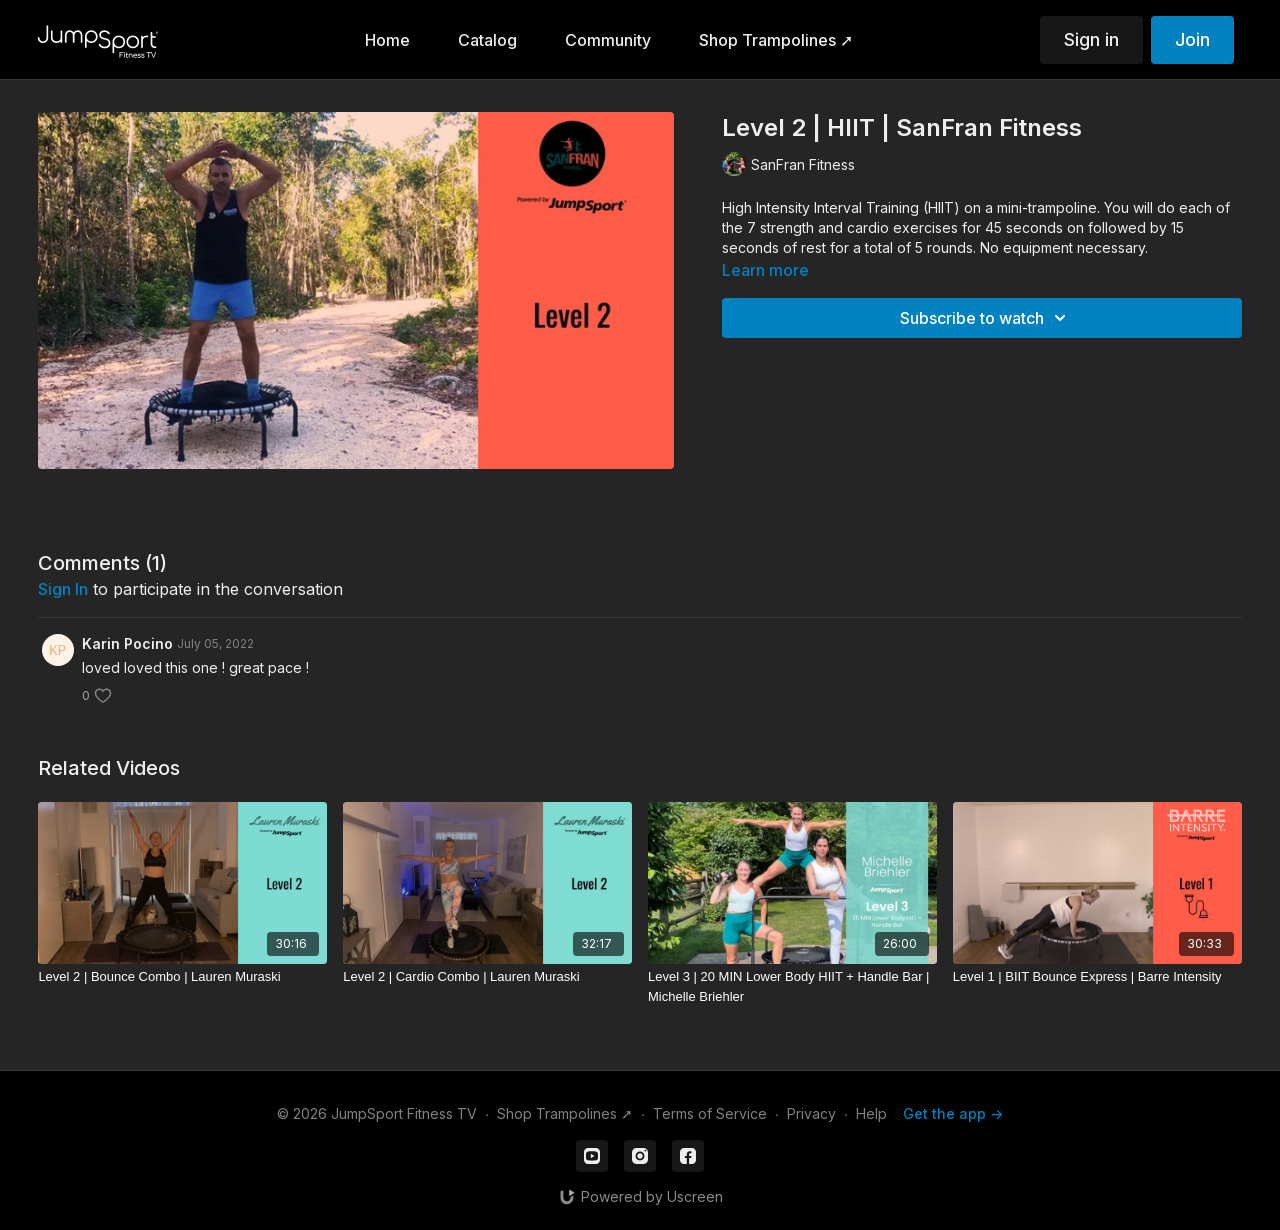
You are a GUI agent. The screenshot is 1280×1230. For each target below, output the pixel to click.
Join (1192, 39)
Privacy (811, 1113)
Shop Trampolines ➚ (565, 1113)
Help (871, 1113)
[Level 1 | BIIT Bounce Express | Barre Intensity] (1097, 977)
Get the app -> (953, 1113)
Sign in (1091, 39)
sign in (63, 589)
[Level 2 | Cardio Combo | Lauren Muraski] (487, 977)
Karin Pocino (127, 643)
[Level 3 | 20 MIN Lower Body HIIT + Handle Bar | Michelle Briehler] (792, 986)
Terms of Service (710, 1113)
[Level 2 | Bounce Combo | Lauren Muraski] (182, 977)
